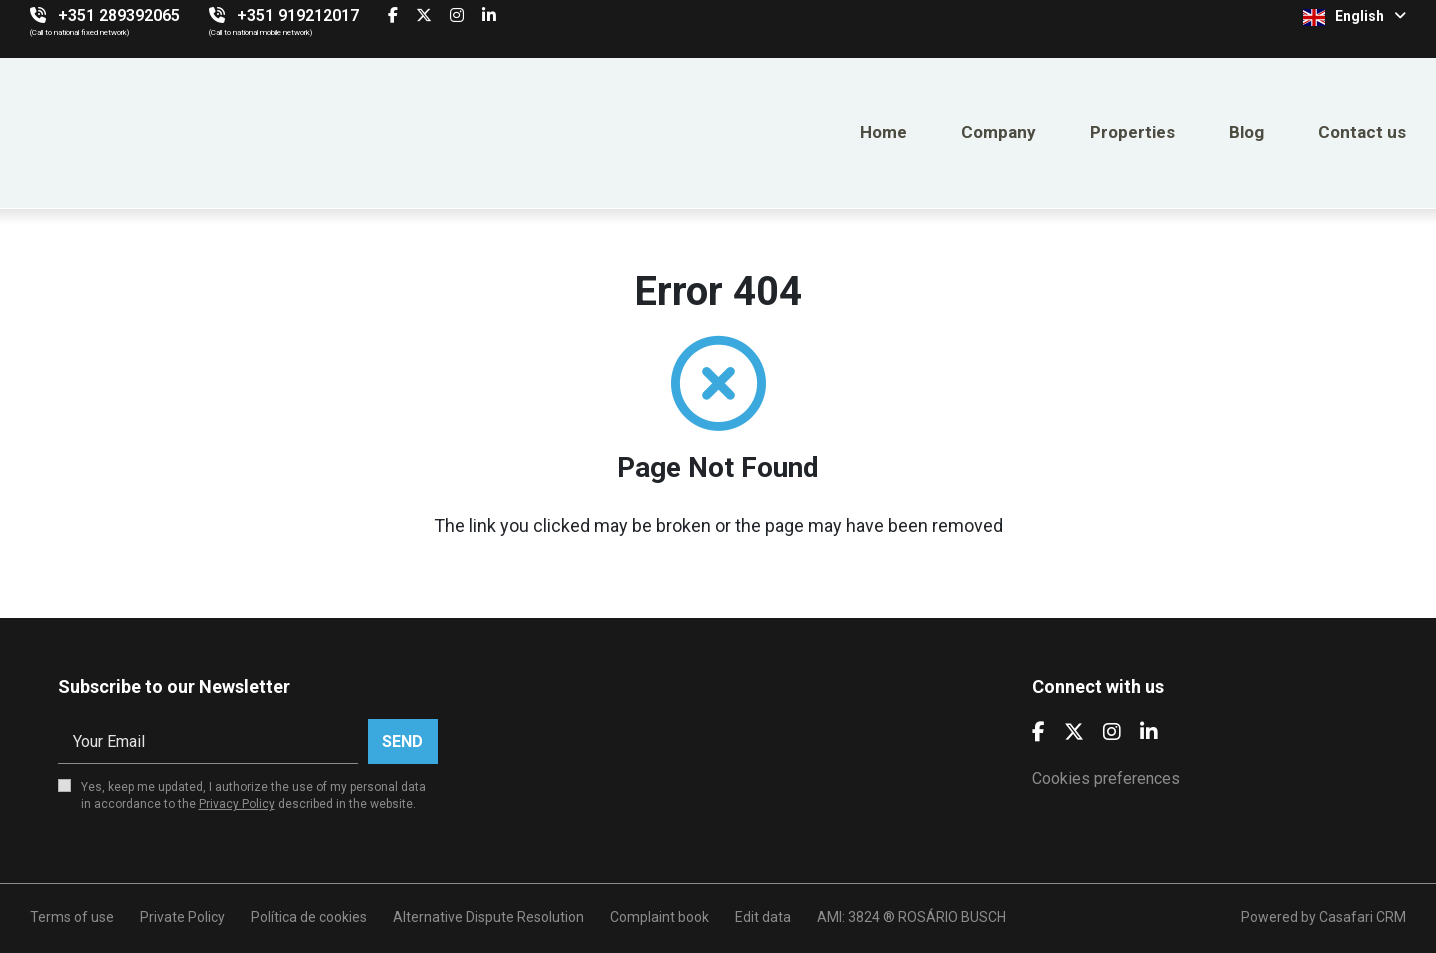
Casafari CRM (1362, 917)
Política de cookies (309, 917)
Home (883, 132)
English (1354, 17)
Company (998, 132)
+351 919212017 (298, 15)
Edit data (763, 917)
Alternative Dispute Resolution (488, 917)
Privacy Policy (237, 804)
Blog (1246, 132)
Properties (1132, 132)
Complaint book (659, 917)
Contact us (1362, 132)
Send (402, 741)
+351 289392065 (119, 15)
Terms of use (72, 917)
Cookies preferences (1106, 778)
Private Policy (182, 917)
